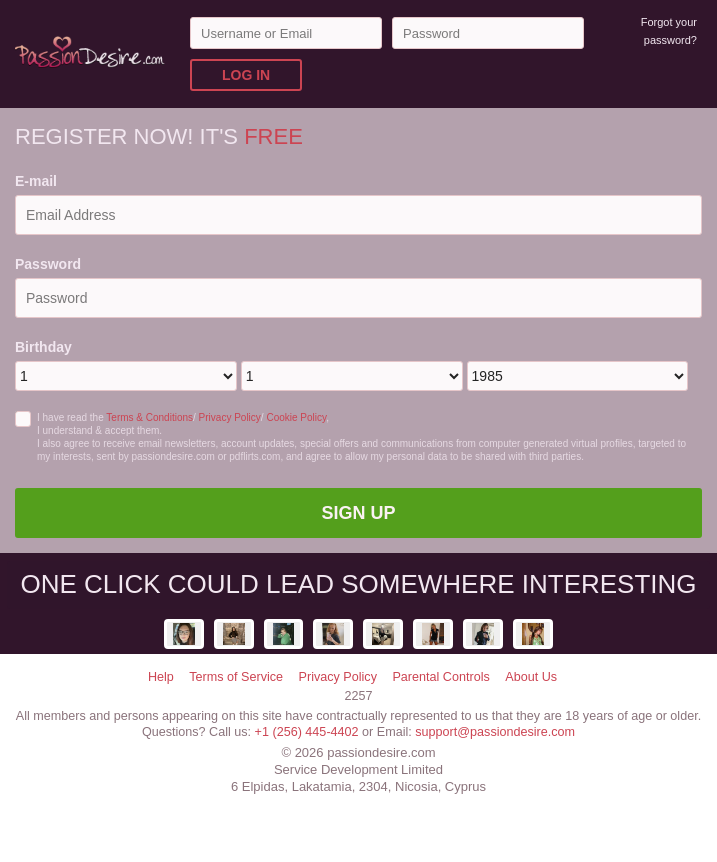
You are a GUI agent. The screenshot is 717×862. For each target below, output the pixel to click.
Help (161, 677)
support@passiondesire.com (495, 732)
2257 (358, 696)
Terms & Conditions (149, 417)
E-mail (36, 181)
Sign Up (358, 513)
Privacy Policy (230, 417)
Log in (246, 75)
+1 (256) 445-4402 (307, 732)
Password (48, 264)
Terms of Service (236, 677)
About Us (531, 677)
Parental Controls (440, 677)
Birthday (43, 347)
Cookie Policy (296, 417)
